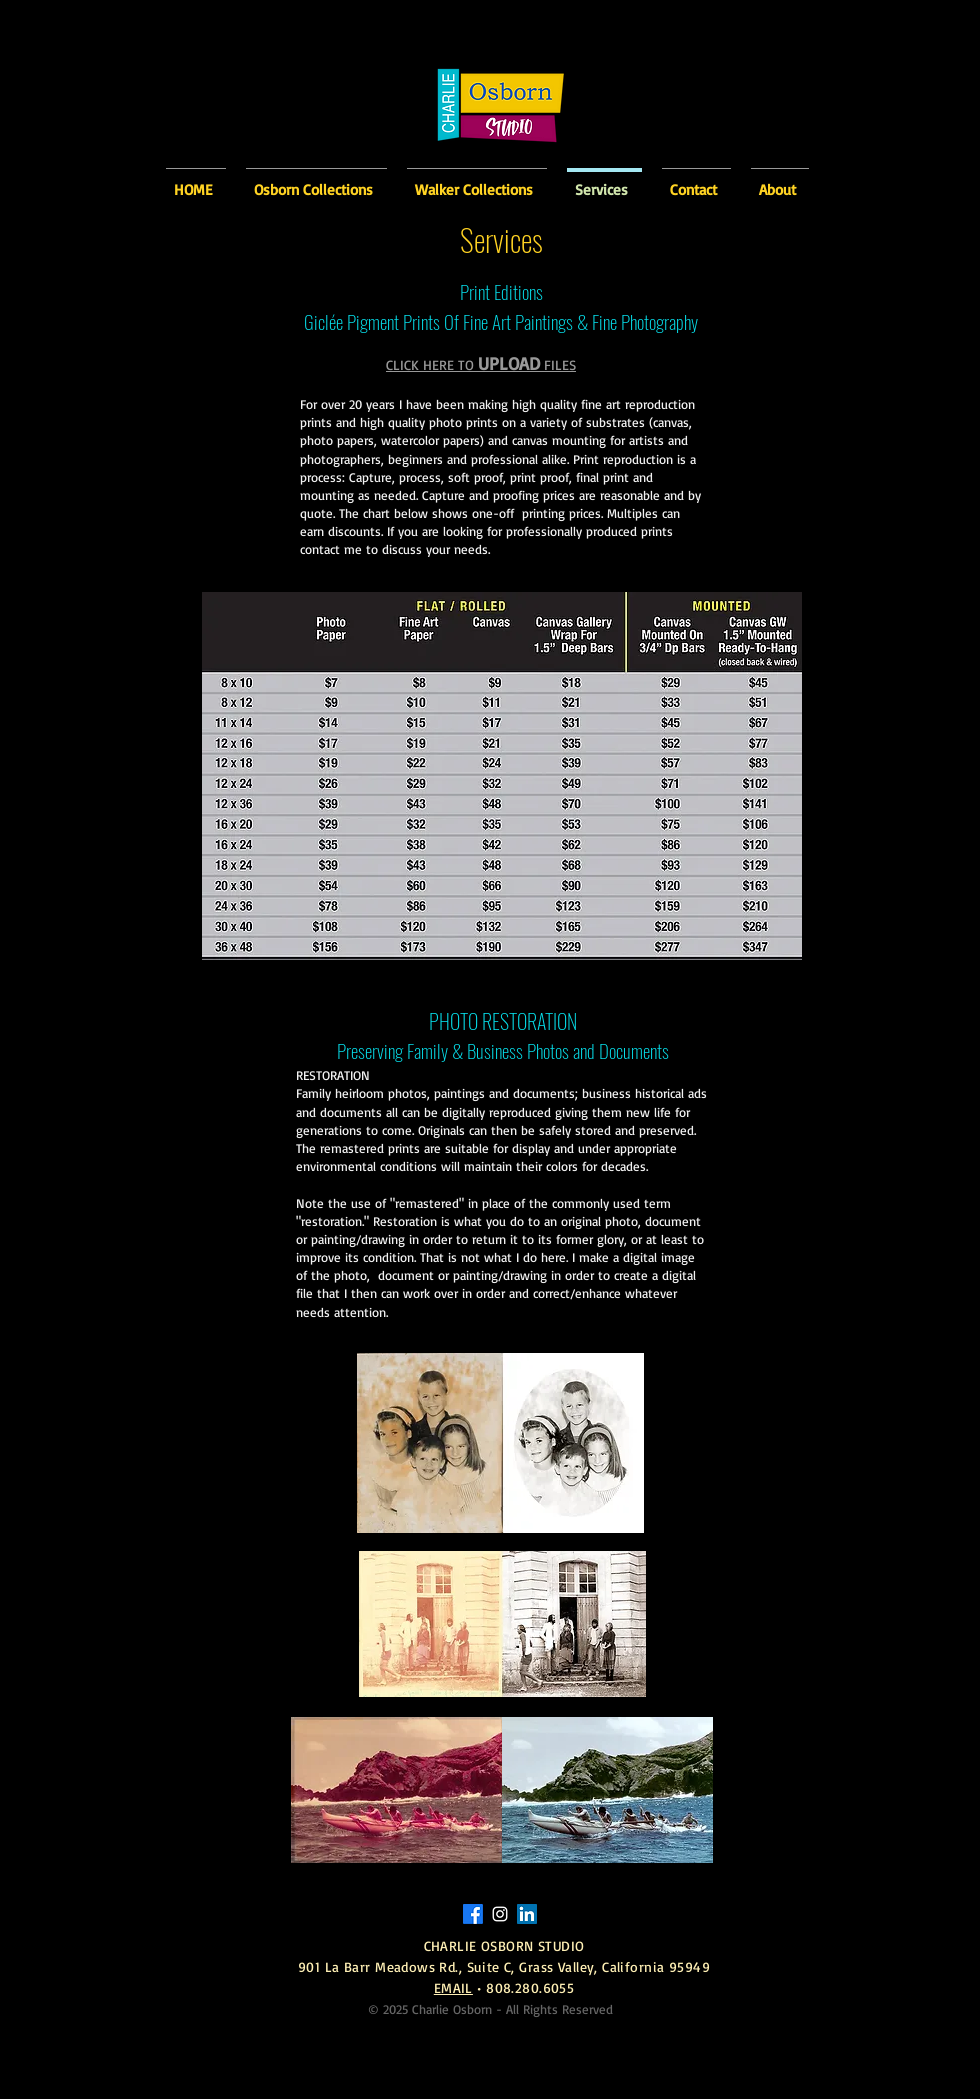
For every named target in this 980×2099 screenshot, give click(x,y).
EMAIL (453, 1987)
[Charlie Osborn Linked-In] (527, 1914)
